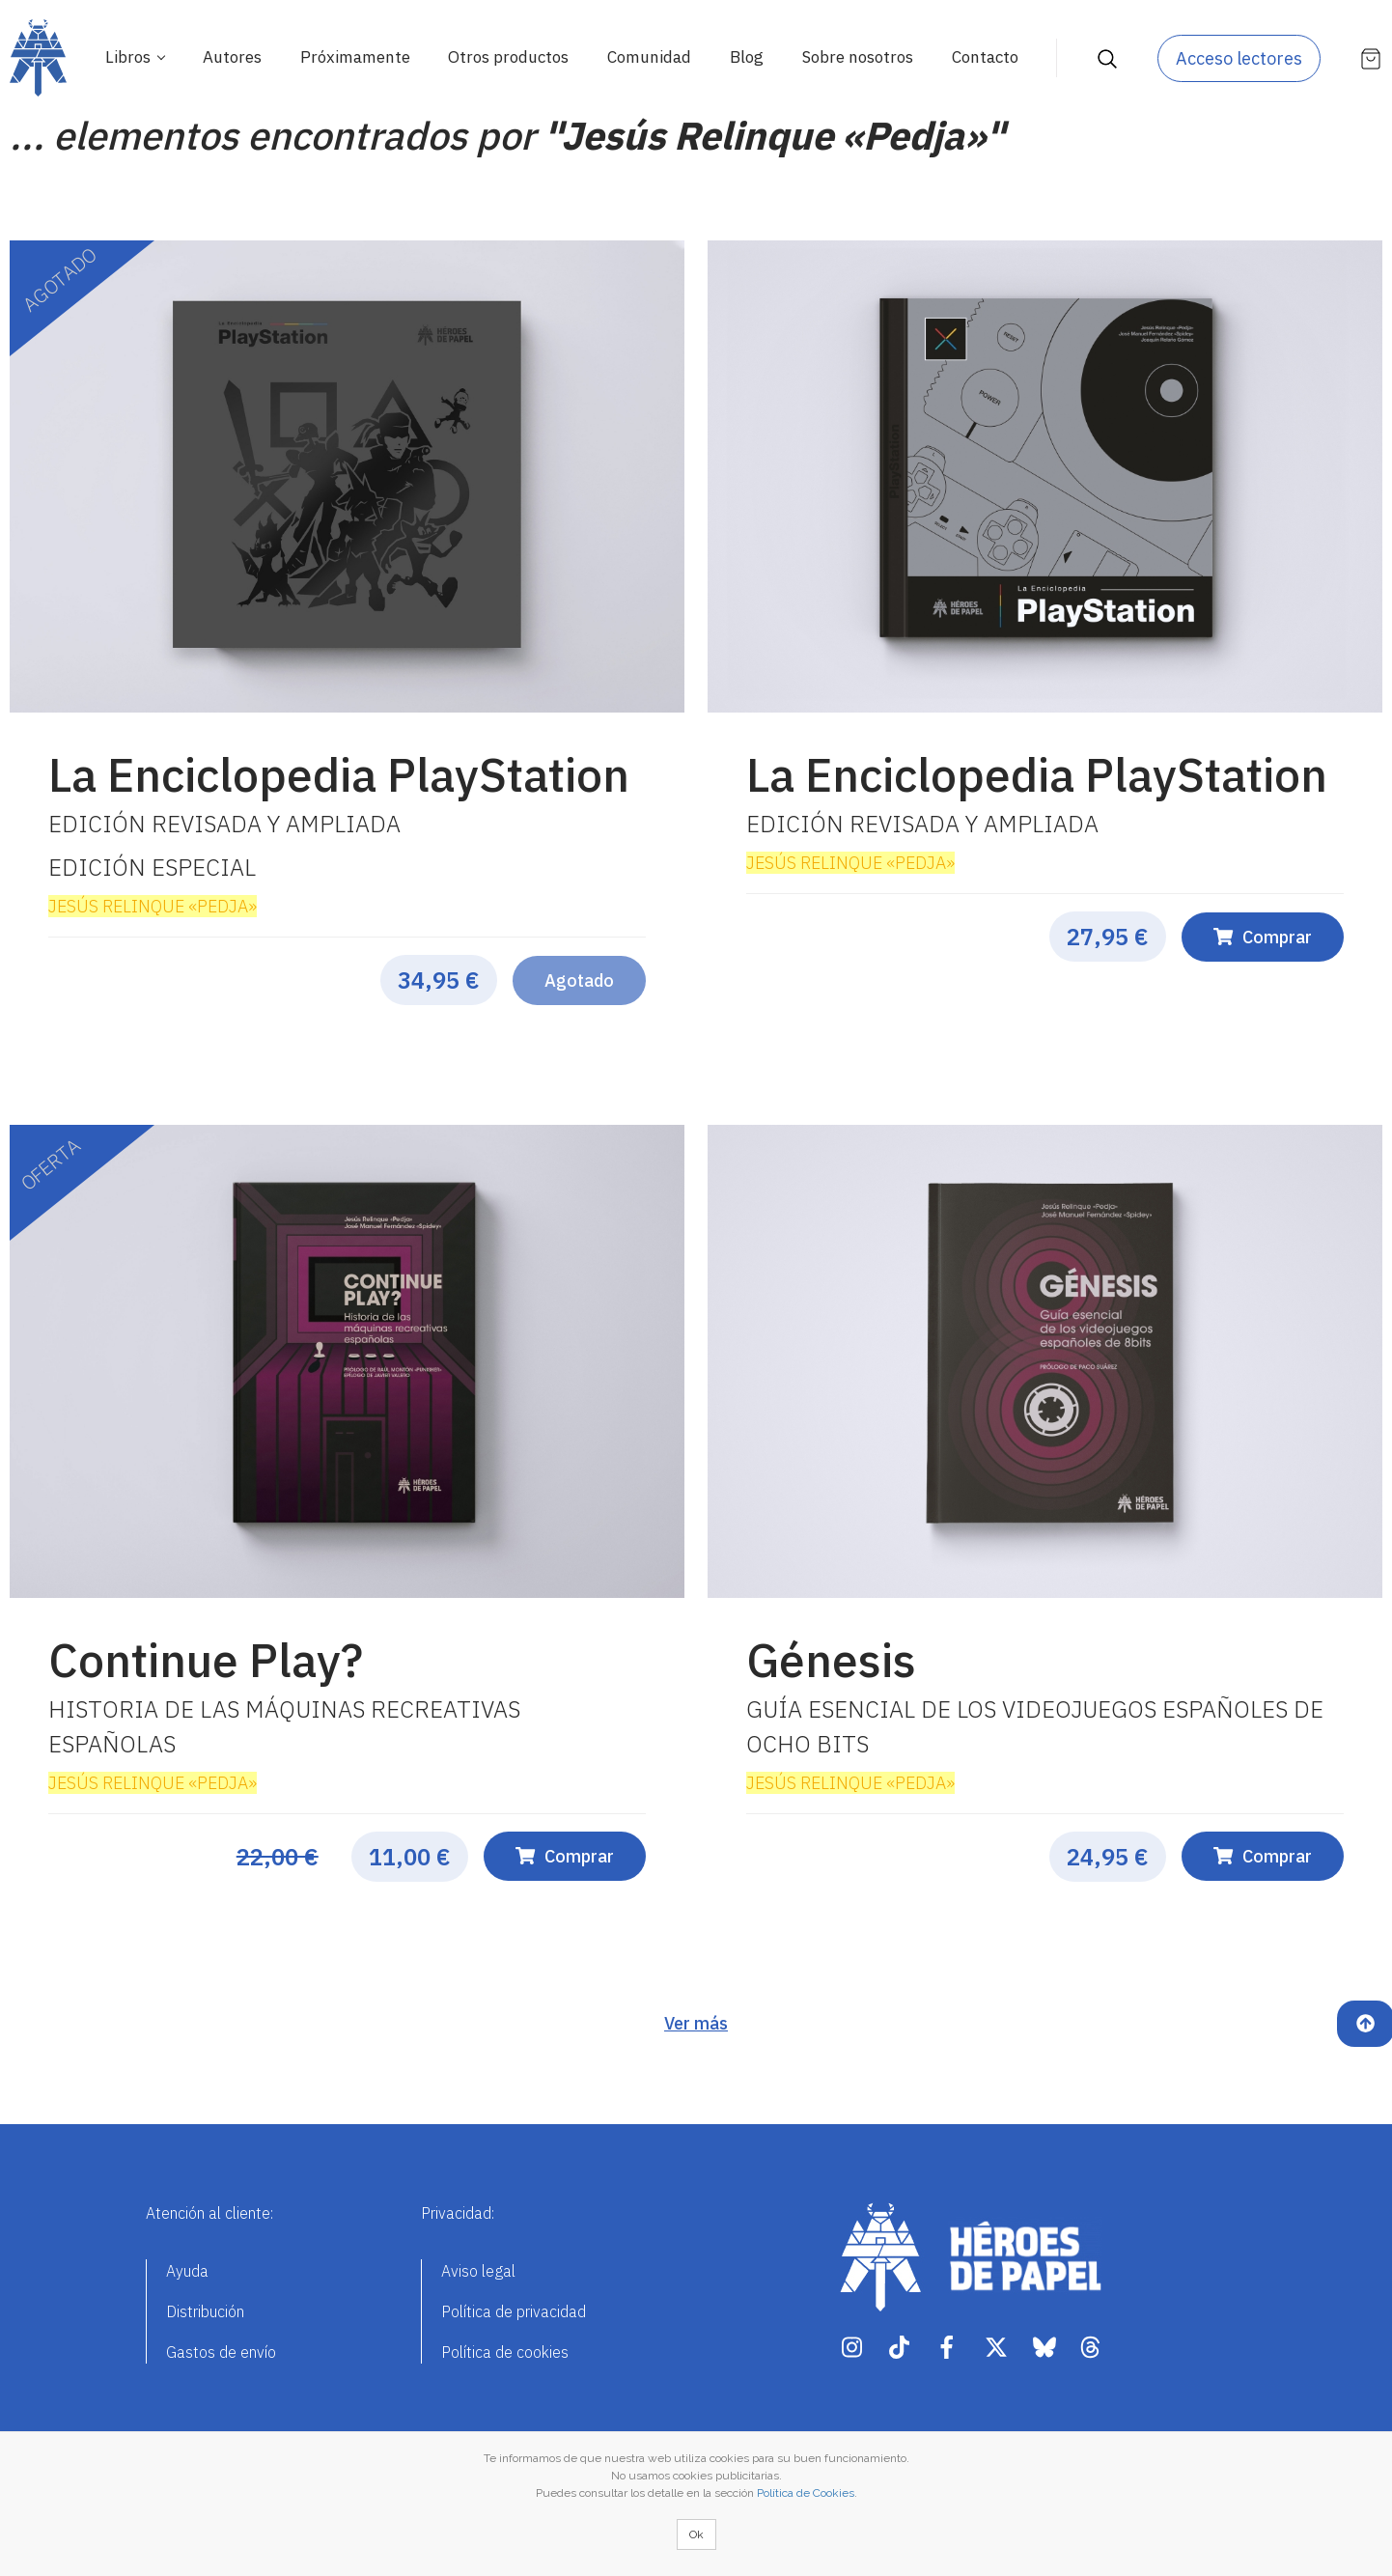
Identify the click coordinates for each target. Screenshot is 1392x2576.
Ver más (696, 2023)
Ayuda (187, 2271)
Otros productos (508, 57)
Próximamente (355, 57)
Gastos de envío (221, 2352)
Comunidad (649, 57)
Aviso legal (478, 2271)
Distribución (205, 2311)
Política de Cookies (805, 2493)
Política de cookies (505, 2352)
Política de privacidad (513, 2311)
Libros (129, 57)
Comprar (1262, 937)
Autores (232, 57)
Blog (747, 57)
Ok (696, 2534)
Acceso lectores (1239, 58)
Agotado (579, 980)
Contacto (985, 57)
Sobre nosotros (857, 57)
